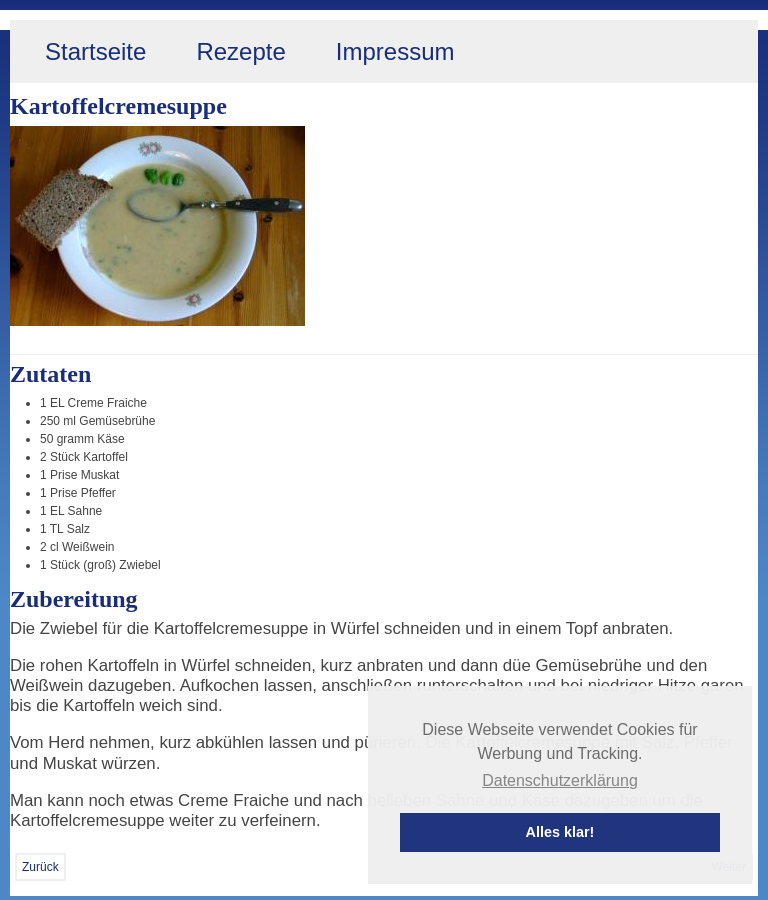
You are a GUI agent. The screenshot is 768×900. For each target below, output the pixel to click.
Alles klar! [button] (560, 832)
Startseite (95, 51)
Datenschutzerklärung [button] (560, 780)
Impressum (395, 51)
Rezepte (240, 51)
